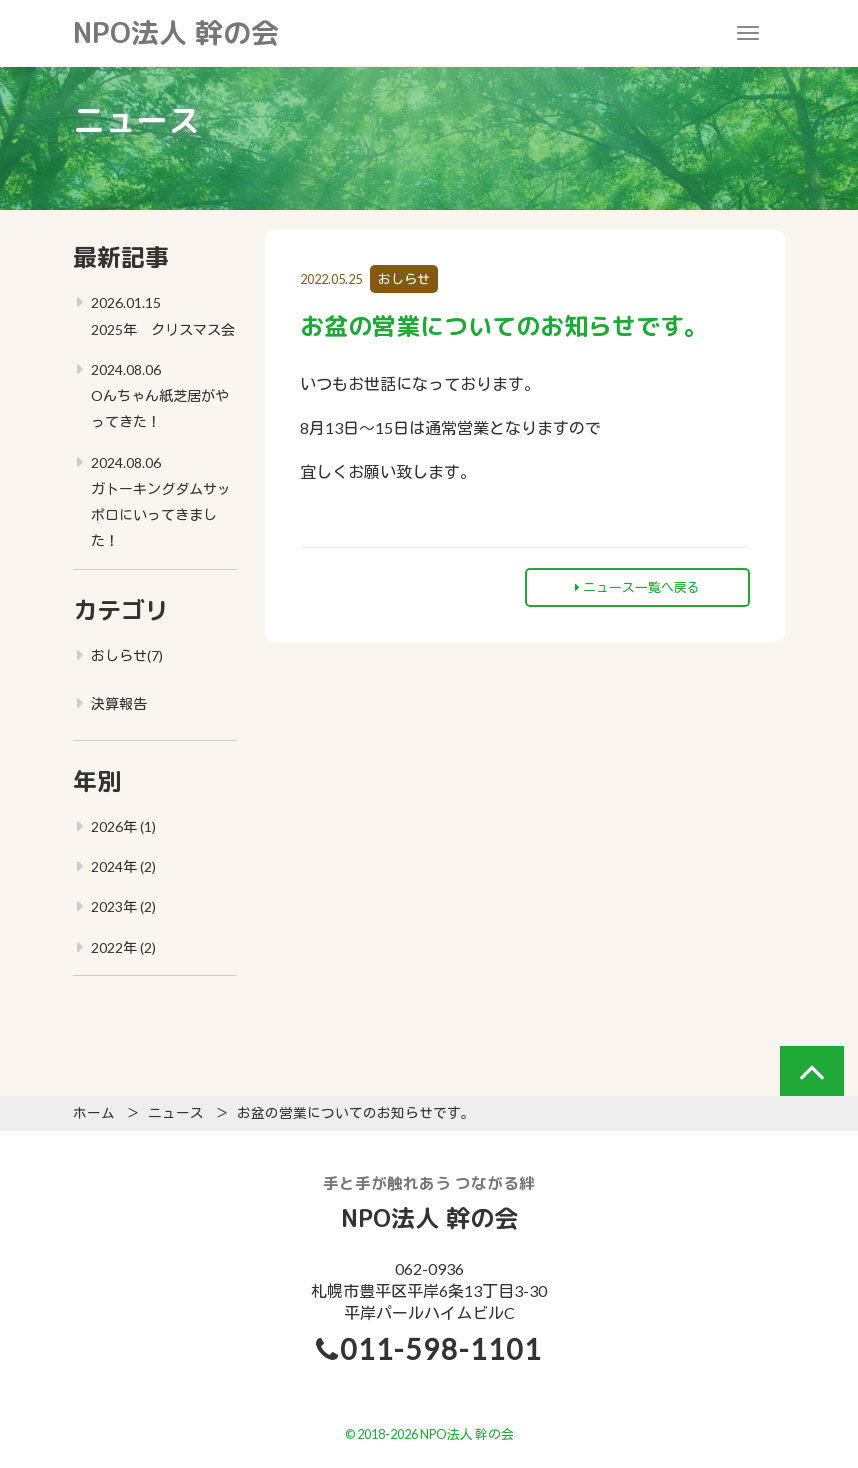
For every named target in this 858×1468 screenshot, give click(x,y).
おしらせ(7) (127, 655)
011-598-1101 (441, 1349)
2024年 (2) (123, 866)
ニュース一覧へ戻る (637, 587)
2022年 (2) (123, 947)
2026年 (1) (123, 826)
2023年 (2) (123, 906)
